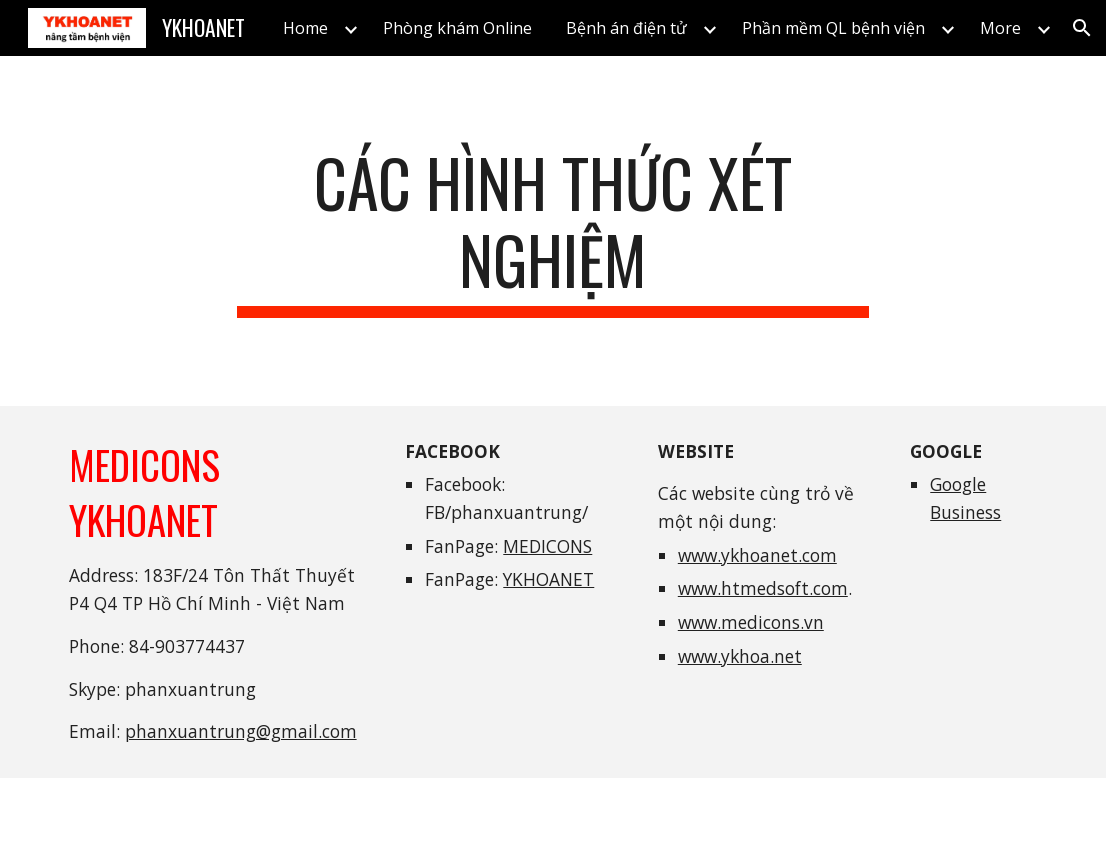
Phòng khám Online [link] (457, 28)
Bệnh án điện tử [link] (626, 28)
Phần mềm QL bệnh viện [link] (833, 28)
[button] (1082, 28)
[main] (553, 231)
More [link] (1000, 28)
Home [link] (305, 28)
